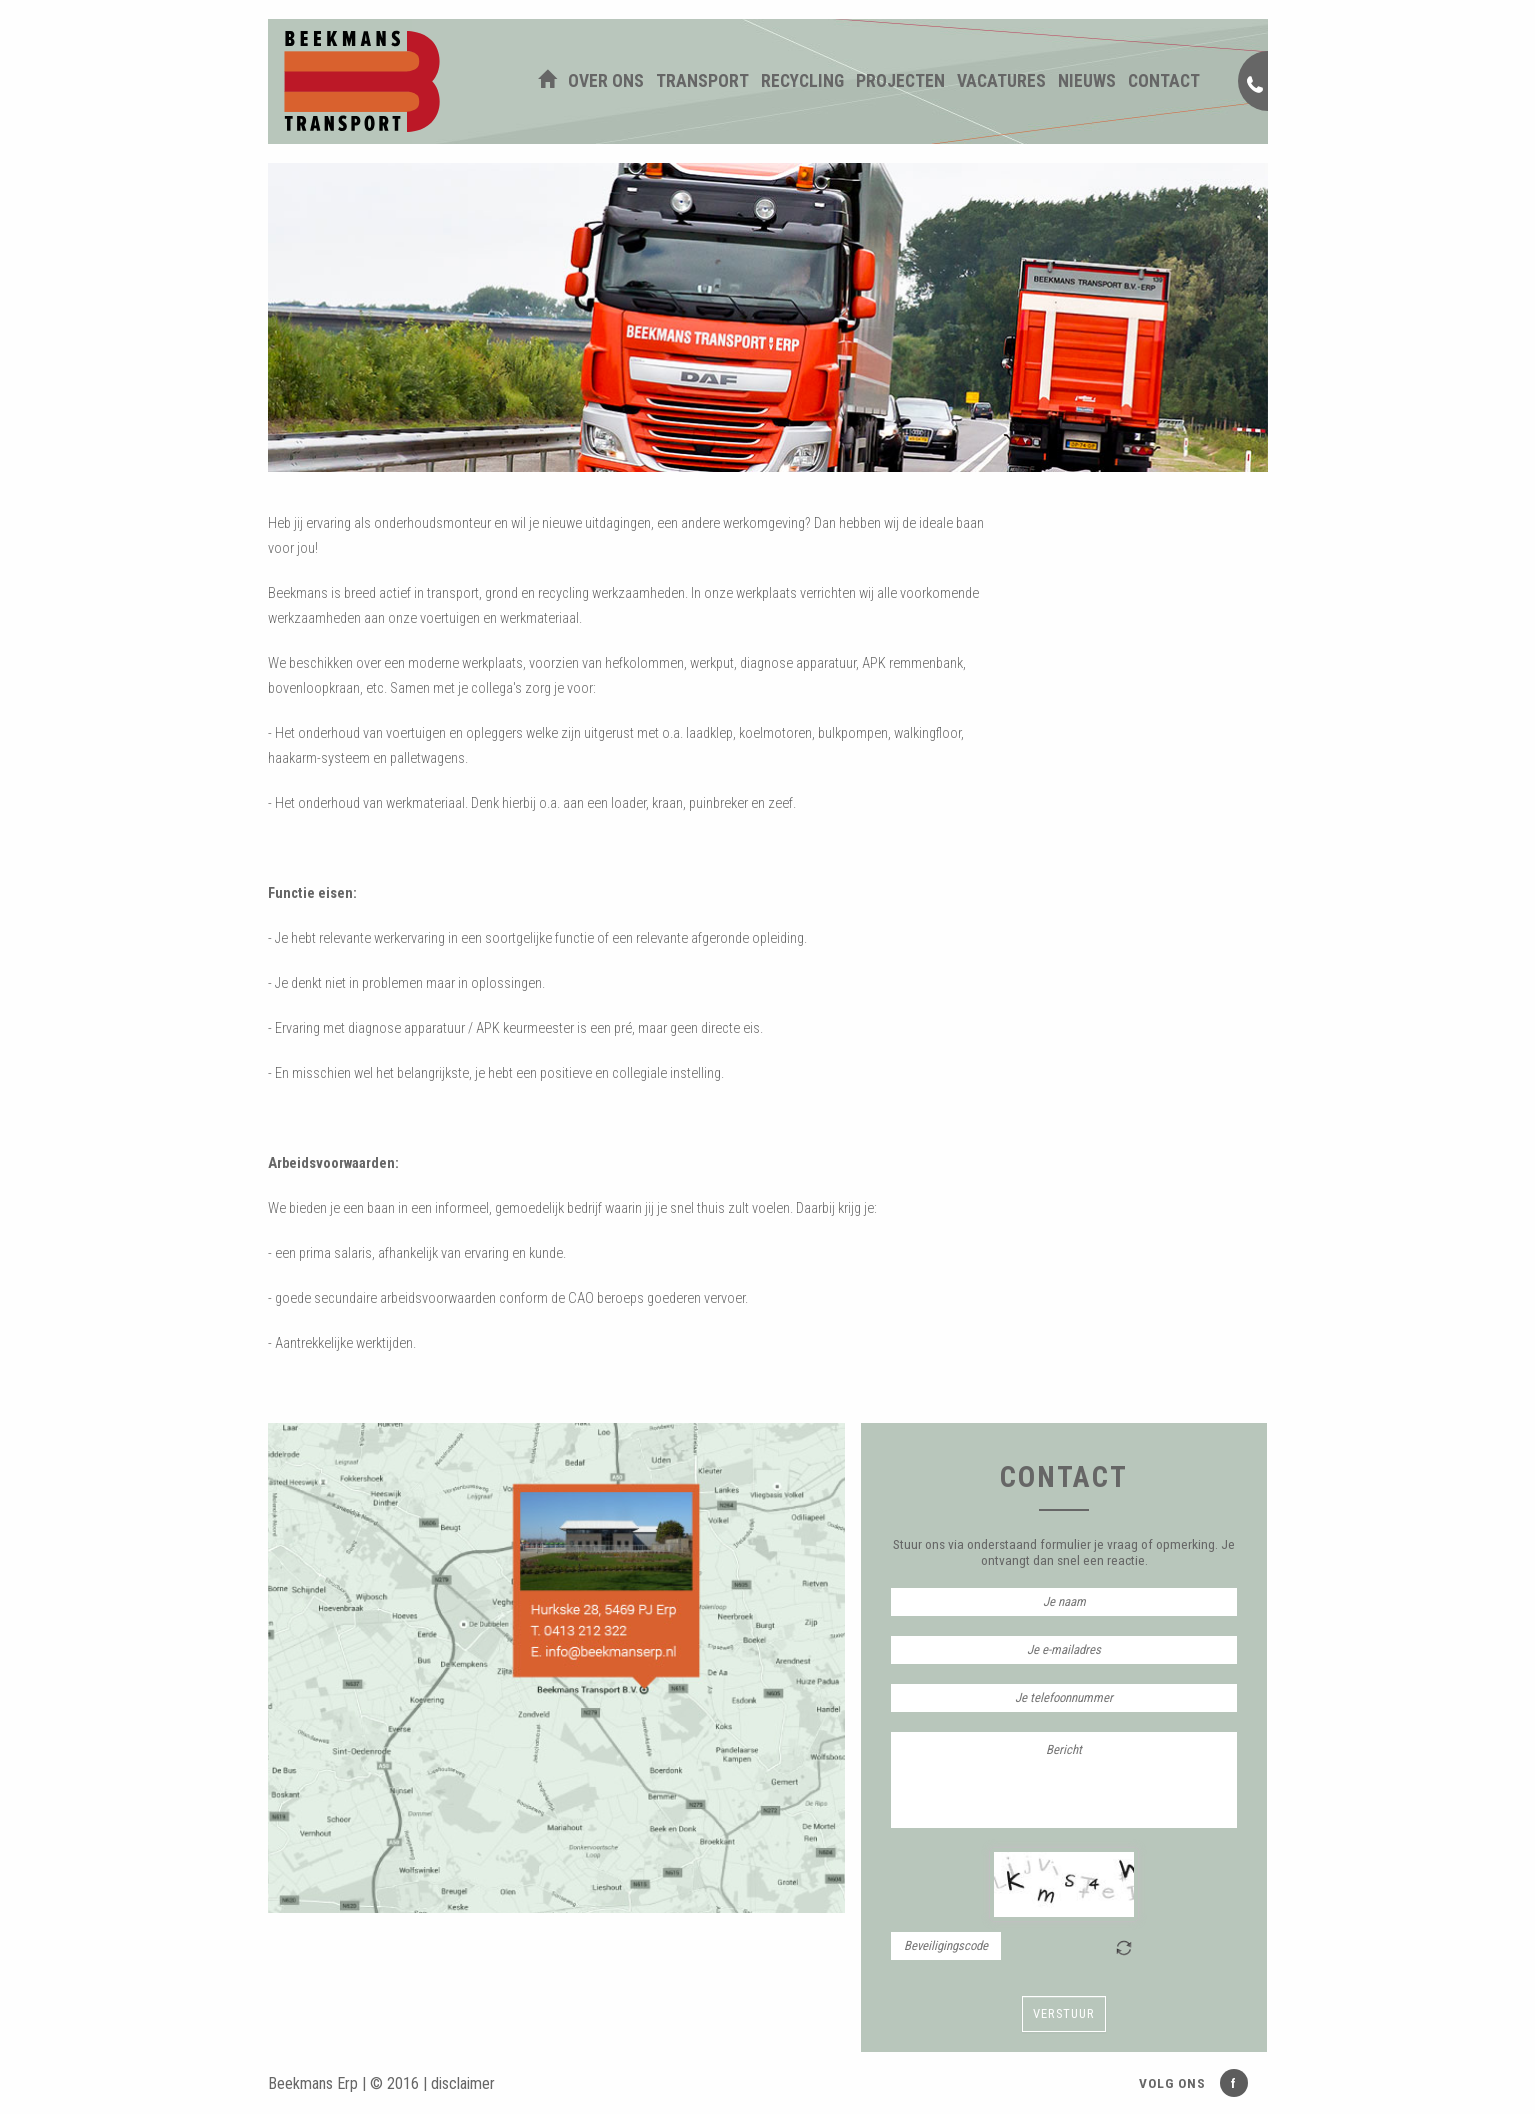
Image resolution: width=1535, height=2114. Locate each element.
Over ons (606, 81)
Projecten (900, 81)
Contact (1164, 81)
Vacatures (1001, 81)
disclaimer (463, 2083)
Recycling (802, 81)
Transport (702, 81)
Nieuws (1087, 81)
